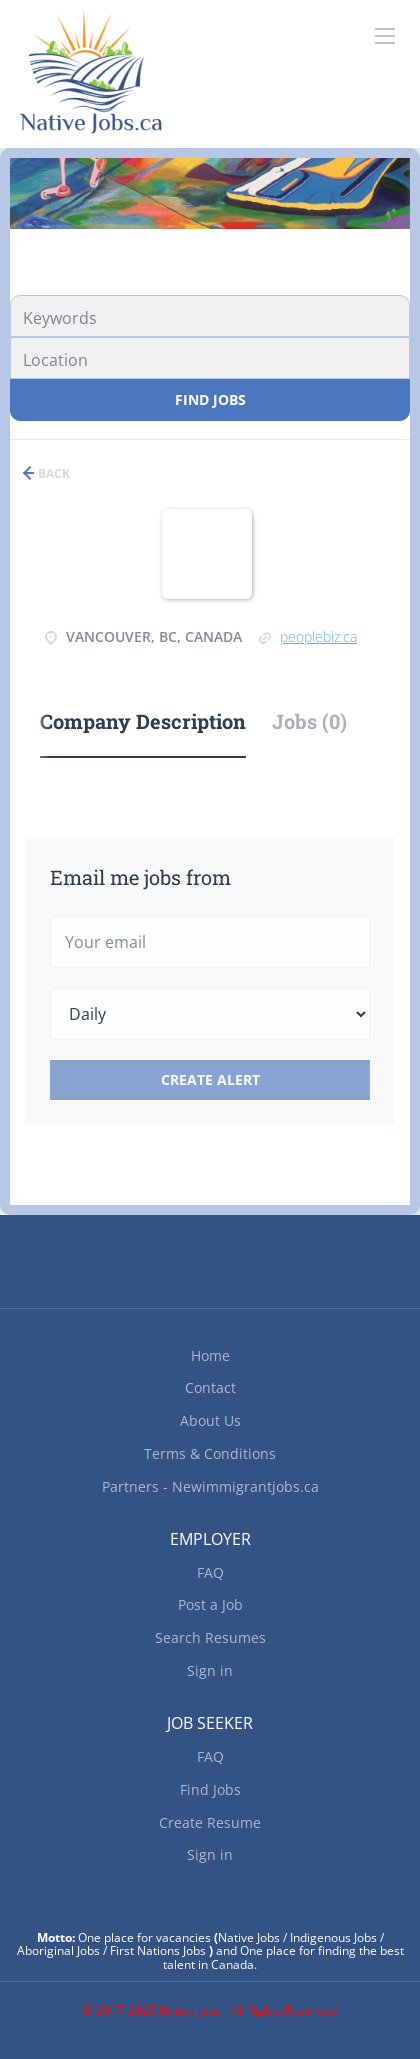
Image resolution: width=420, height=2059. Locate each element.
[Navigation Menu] (385, 36)
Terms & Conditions (210, 1453)
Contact (210, 1387)
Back (52, 473)
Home (210, 1355)
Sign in (210, 1670)
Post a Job (210, 1604)
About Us (210, 1420)
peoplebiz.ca (318, 636)
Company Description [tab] (143, 721)
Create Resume (210, 1822)
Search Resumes (210, 1637)
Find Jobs (210, 399)
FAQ (210, 1572)
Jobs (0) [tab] (309, 721)
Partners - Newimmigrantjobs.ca (210, 1486)
